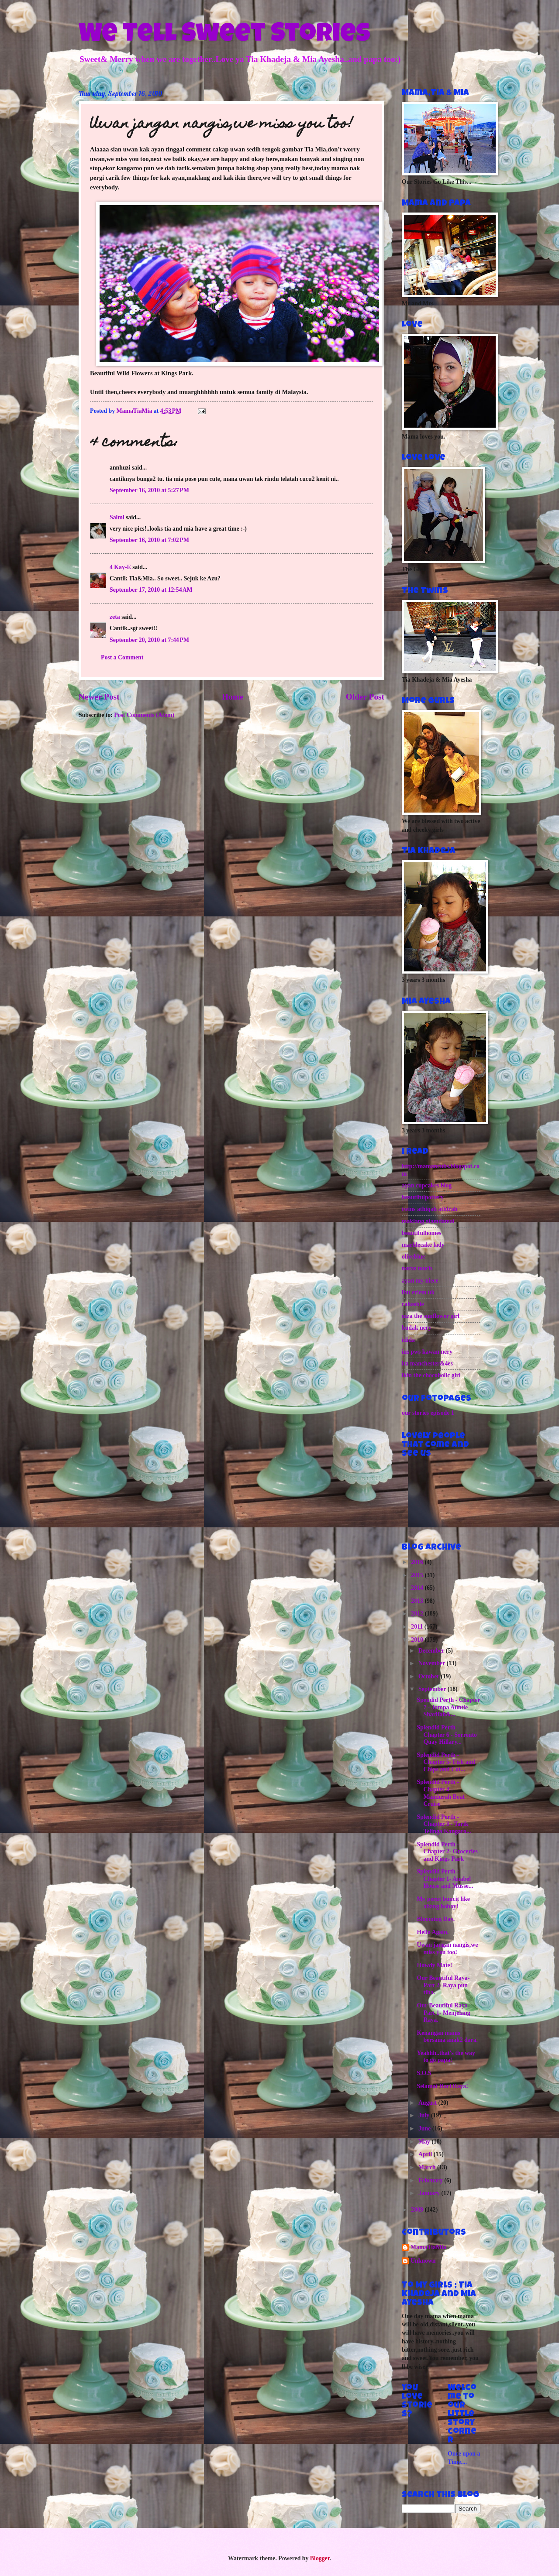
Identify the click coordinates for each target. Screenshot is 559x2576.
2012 (417, 1613)
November (432, 1663)
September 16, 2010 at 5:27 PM (149, 490)
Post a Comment (122, 657)
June (425, 2128)
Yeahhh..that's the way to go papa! (446, 2057)
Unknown (423, 2260)
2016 (417, 1562)
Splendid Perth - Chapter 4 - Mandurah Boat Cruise (441, 1793)
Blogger (320, 2558)
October (429, 1676)
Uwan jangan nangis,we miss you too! (447, 1948)
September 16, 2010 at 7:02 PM (149, 540)
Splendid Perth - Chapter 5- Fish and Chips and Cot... (446, 1762)
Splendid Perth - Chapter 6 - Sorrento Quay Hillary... (447, 1734)
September (433, 1689)
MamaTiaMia (428, 2247)
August (428, 2102)
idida (408, 1340)
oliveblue (413, 1256)
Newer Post (99, 696)
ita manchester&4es (427, 1363)
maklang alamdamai (428, 1221)
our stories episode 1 (428, 1413)
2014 (417, 1588)
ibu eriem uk (418, 1292)
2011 (417, 1626)
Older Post (365, 696)
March (427, 2167)
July (424, 2115)
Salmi (117, 517)
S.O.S (424, 2073)
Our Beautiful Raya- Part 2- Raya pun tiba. (443, 1985)
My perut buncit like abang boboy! (443, 1903)
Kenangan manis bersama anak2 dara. (447, 2037)
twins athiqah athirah (429, 1209)
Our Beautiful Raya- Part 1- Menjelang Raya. (443, 2012)
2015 (417, 1575)
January (430, 2193)
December (432, 1650)
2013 (417, 1601)
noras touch (417, 1268)
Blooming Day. (436, 1919)
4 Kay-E (120, 567)
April (426, 2154)
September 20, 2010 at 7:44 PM (149, 640)
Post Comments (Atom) (144, 715)
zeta (115, 617)
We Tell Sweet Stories (224, 36)
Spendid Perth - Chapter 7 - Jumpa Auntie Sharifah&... (448, 1707)
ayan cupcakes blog (427, 1185)
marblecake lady (423, 1245)
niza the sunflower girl (430, 1316)
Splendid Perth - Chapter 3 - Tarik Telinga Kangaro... (444, 1824)
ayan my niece (420, 1280)
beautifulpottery (423, 1197)
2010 (417, 1639)
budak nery (416, 1327)
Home (232, 696)
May (424, 2141)
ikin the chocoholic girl (431, 1375)
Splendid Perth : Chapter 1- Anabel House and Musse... (445, 1878)
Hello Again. (433, 1932)
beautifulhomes (421, 1233)
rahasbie (413, 1304)
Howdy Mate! (434, 1965)
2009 (417, 2209)
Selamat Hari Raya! (442, 2086)
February (431, 2180)
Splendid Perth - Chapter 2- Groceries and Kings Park (447, 1851)
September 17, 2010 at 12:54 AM (151, 590)
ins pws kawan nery (427, 1351)
